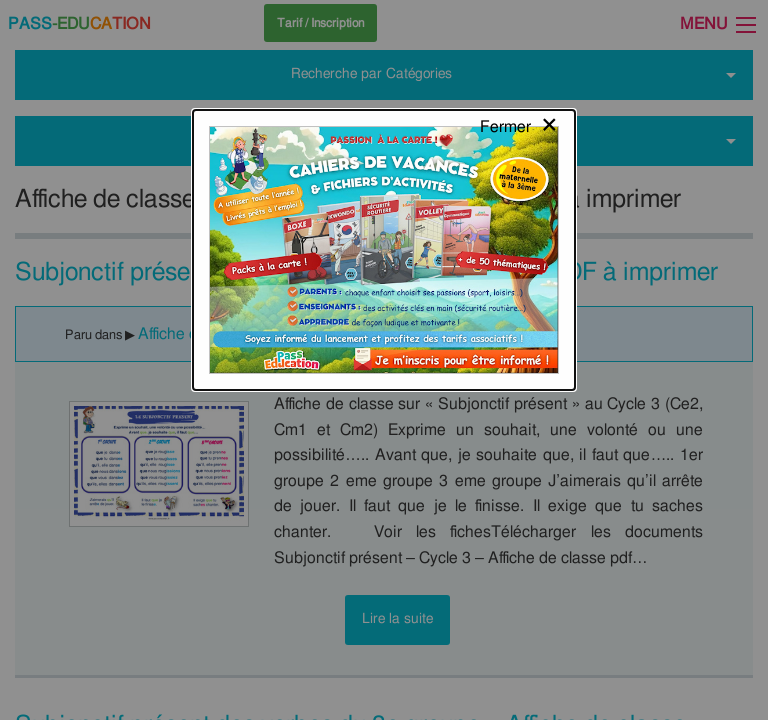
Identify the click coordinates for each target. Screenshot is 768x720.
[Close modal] (519, 35)
